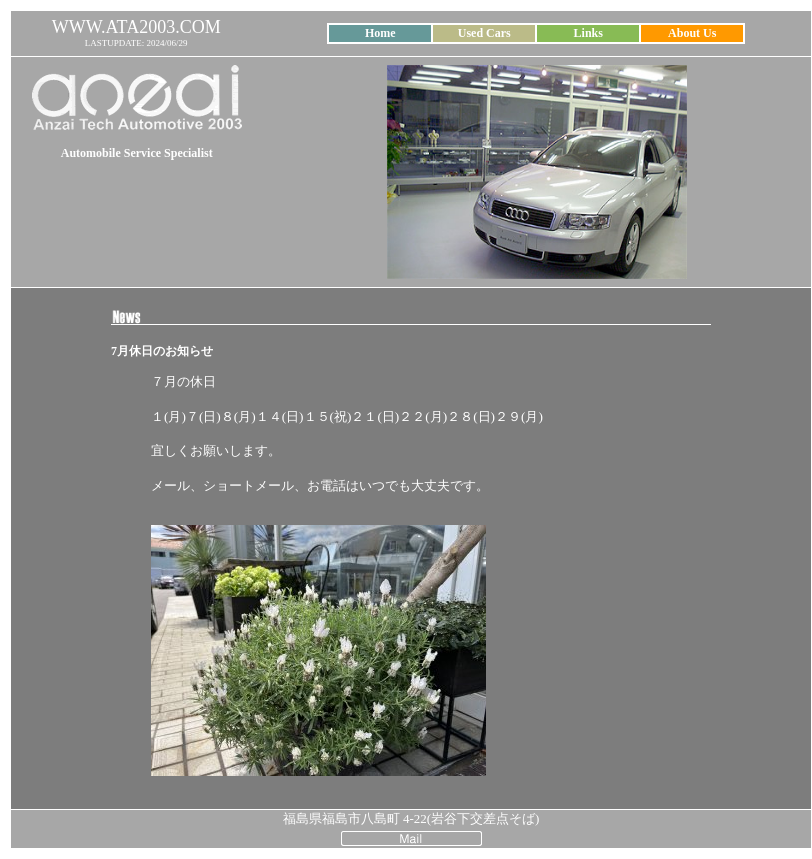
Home (380, 33)
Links (588, 33)
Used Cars (484, 33)
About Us (692, 33)
